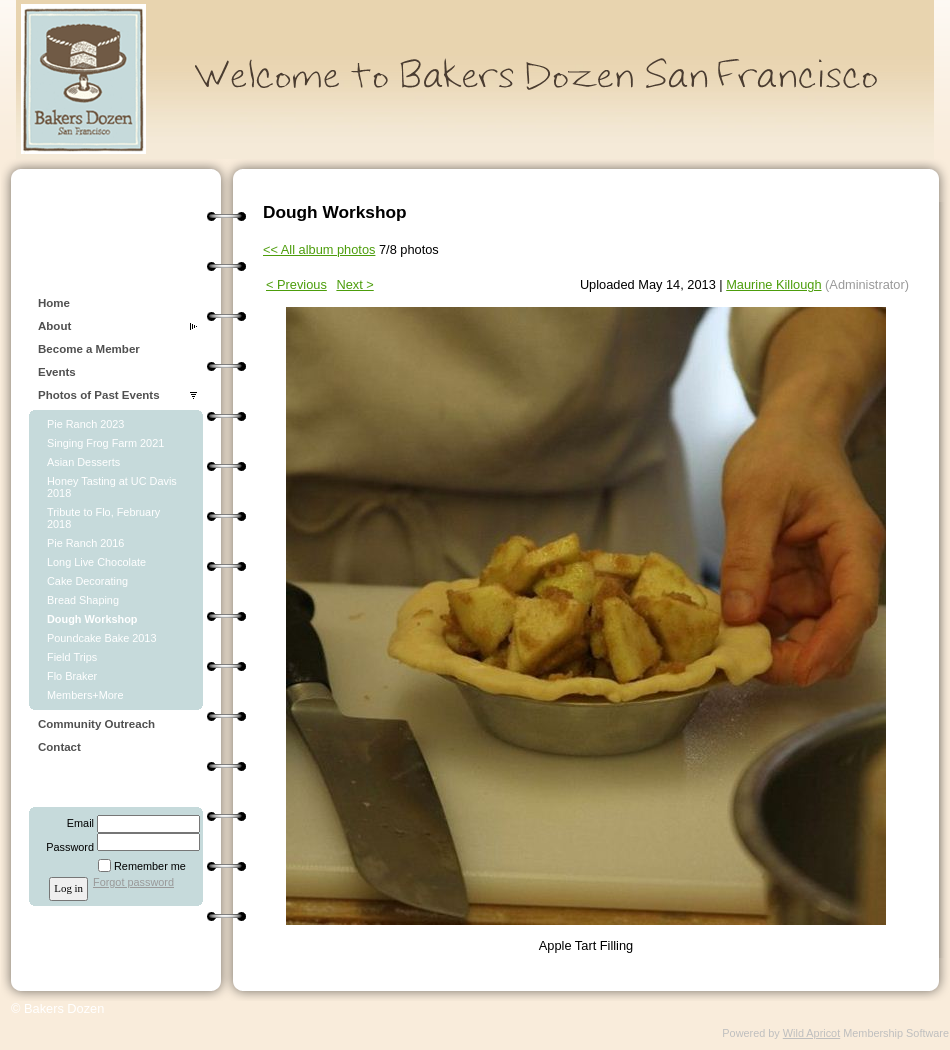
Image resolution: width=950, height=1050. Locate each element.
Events (57, 372)
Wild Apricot (811, 1033)
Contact (59, 747)
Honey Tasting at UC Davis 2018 (112, 487)
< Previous (296, 284)
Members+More (85, 695)
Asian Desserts (83, 462)
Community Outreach (96, 724)
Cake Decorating (87, 581)
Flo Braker (72, 676)
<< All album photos (319, 249)
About (54, 326)
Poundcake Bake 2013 (101, 638)
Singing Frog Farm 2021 (105, 443)
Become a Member (89, 349)
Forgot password (133, 882)
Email (77, 823)
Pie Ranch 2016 (85, 543)
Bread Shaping (83, 600)
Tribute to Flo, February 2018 (103, 518)
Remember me (150, 866)
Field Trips (72, 657)
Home (54, 303)
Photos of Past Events (99, 395)
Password (66, 847)
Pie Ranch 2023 (85, 424)
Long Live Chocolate (96, 562)
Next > (354, 284)
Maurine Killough (773, 284)
